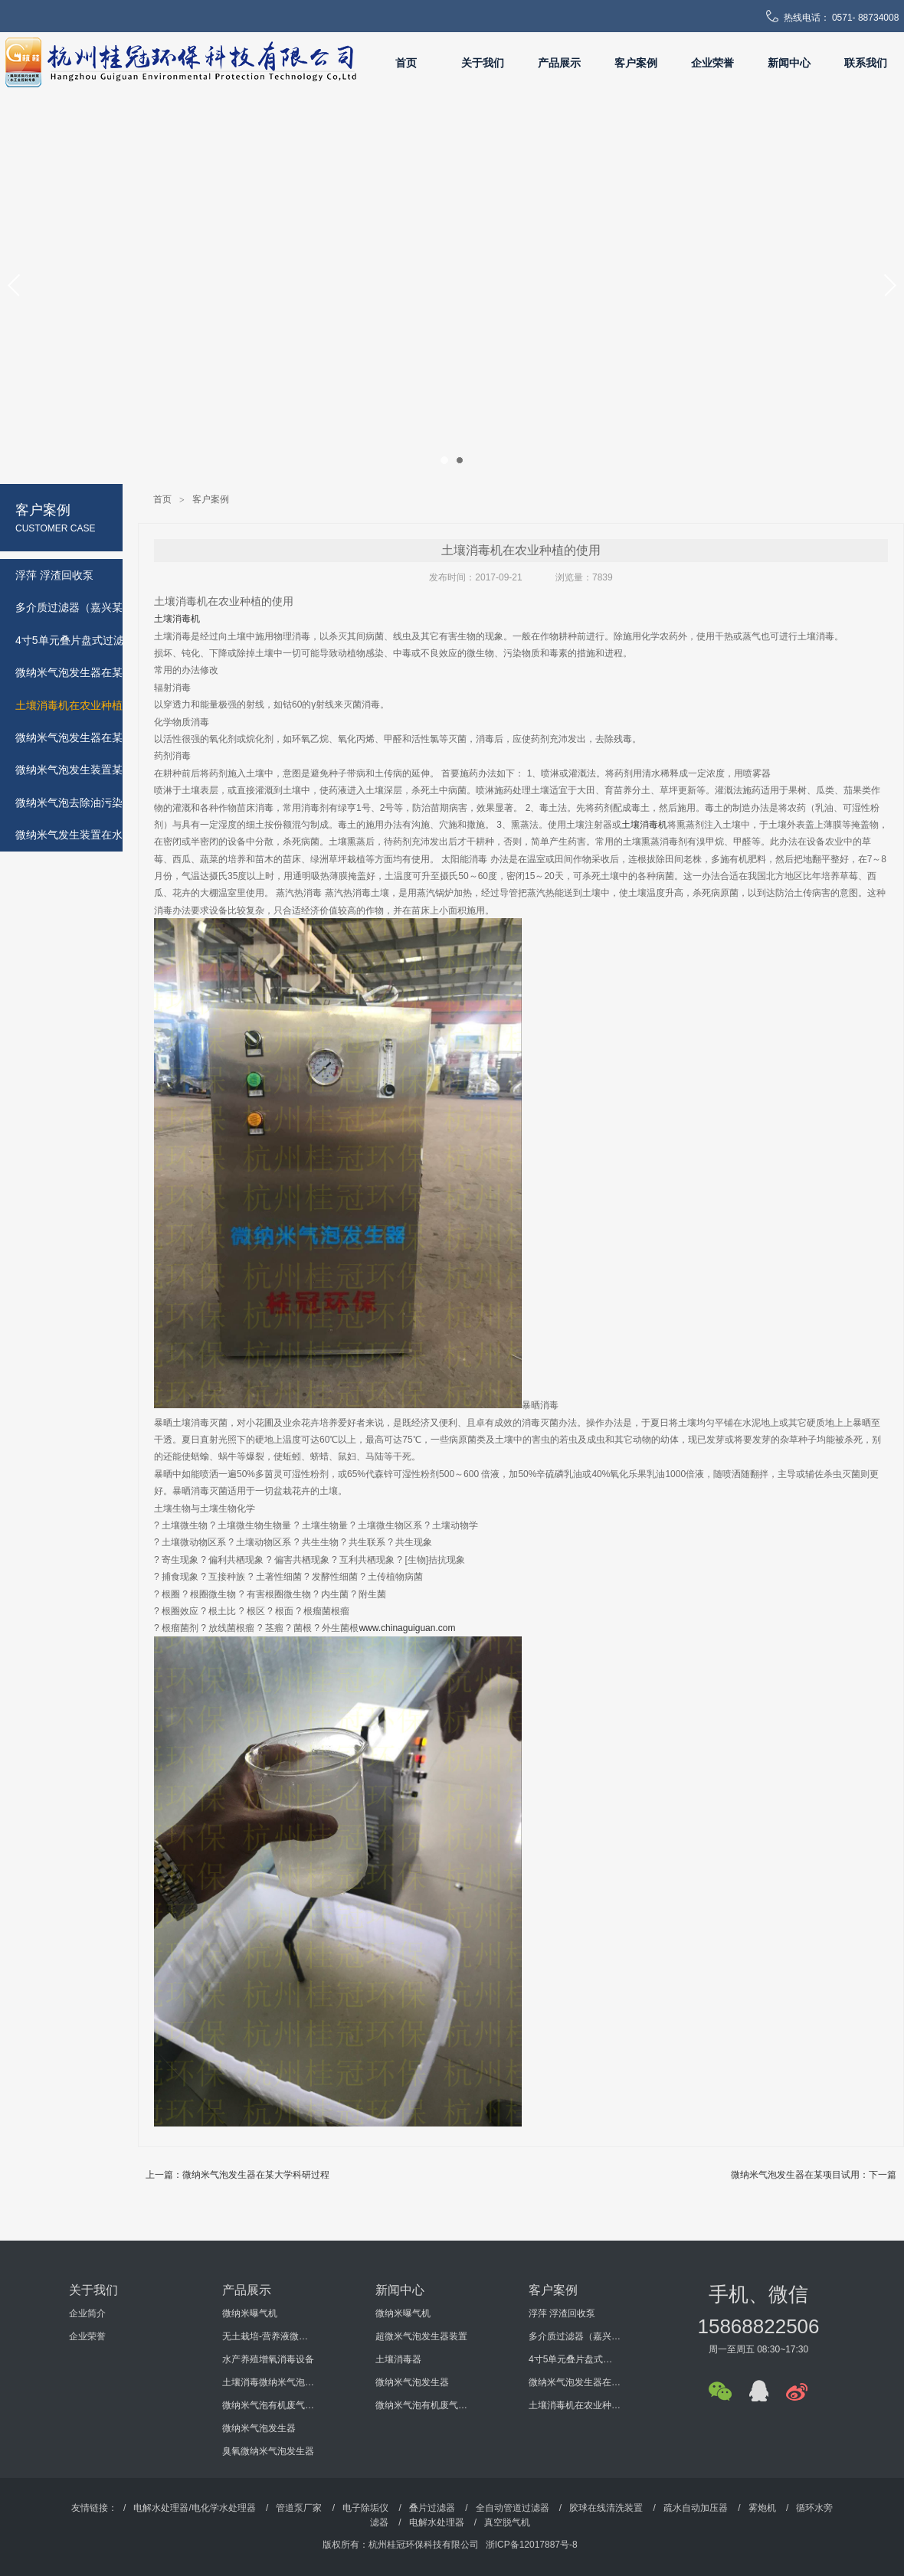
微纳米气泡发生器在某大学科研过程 (575, 2382)
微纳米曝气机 (249, 2313)
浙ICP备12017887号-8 (532, 2544)
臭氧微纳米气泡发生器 (268, 2451)
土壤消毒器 (398, 2359)
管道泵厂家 (299, 2507)
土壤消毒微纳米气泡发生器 (268, 2382)
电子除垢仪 (365, 2507)
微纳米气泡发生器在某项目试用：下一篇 (813, 2174)
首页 (406, 63)
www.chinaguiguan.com (407, 1628)
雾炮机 (762, 2507)
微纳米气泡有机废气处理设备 (268, 2405)
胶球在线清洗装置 (606, 2507)
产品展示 (559, 63)
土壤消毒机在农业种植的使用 (575, 2405)
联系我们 (865, 63)
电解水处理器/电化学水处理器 (194, 2507)
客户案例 (635, 63)
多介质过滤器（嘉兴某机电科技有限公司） (575, 2336)
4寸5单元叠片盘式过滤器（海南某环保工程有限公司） (575, 2359)
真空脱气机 (507, 2522)
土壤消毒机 (177, 618)
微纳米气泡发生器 (259, 2428)
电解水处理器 (436, 2522)
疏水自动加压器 (695, 2507)
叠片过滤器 (432, 2507)
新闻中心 (789, 63)
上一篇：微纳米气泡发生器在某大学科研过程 (237, 2174)
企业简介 (87, 2313)
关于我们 (482, 63)
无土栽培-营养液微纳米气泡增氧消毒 (268, 2336)
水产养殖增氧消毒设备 (268, 2359)
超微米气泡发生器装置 (421, 2336)
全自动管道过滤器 (512, 2507)
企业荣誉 (712, 63)
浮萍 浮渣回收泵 (562, 2313)
